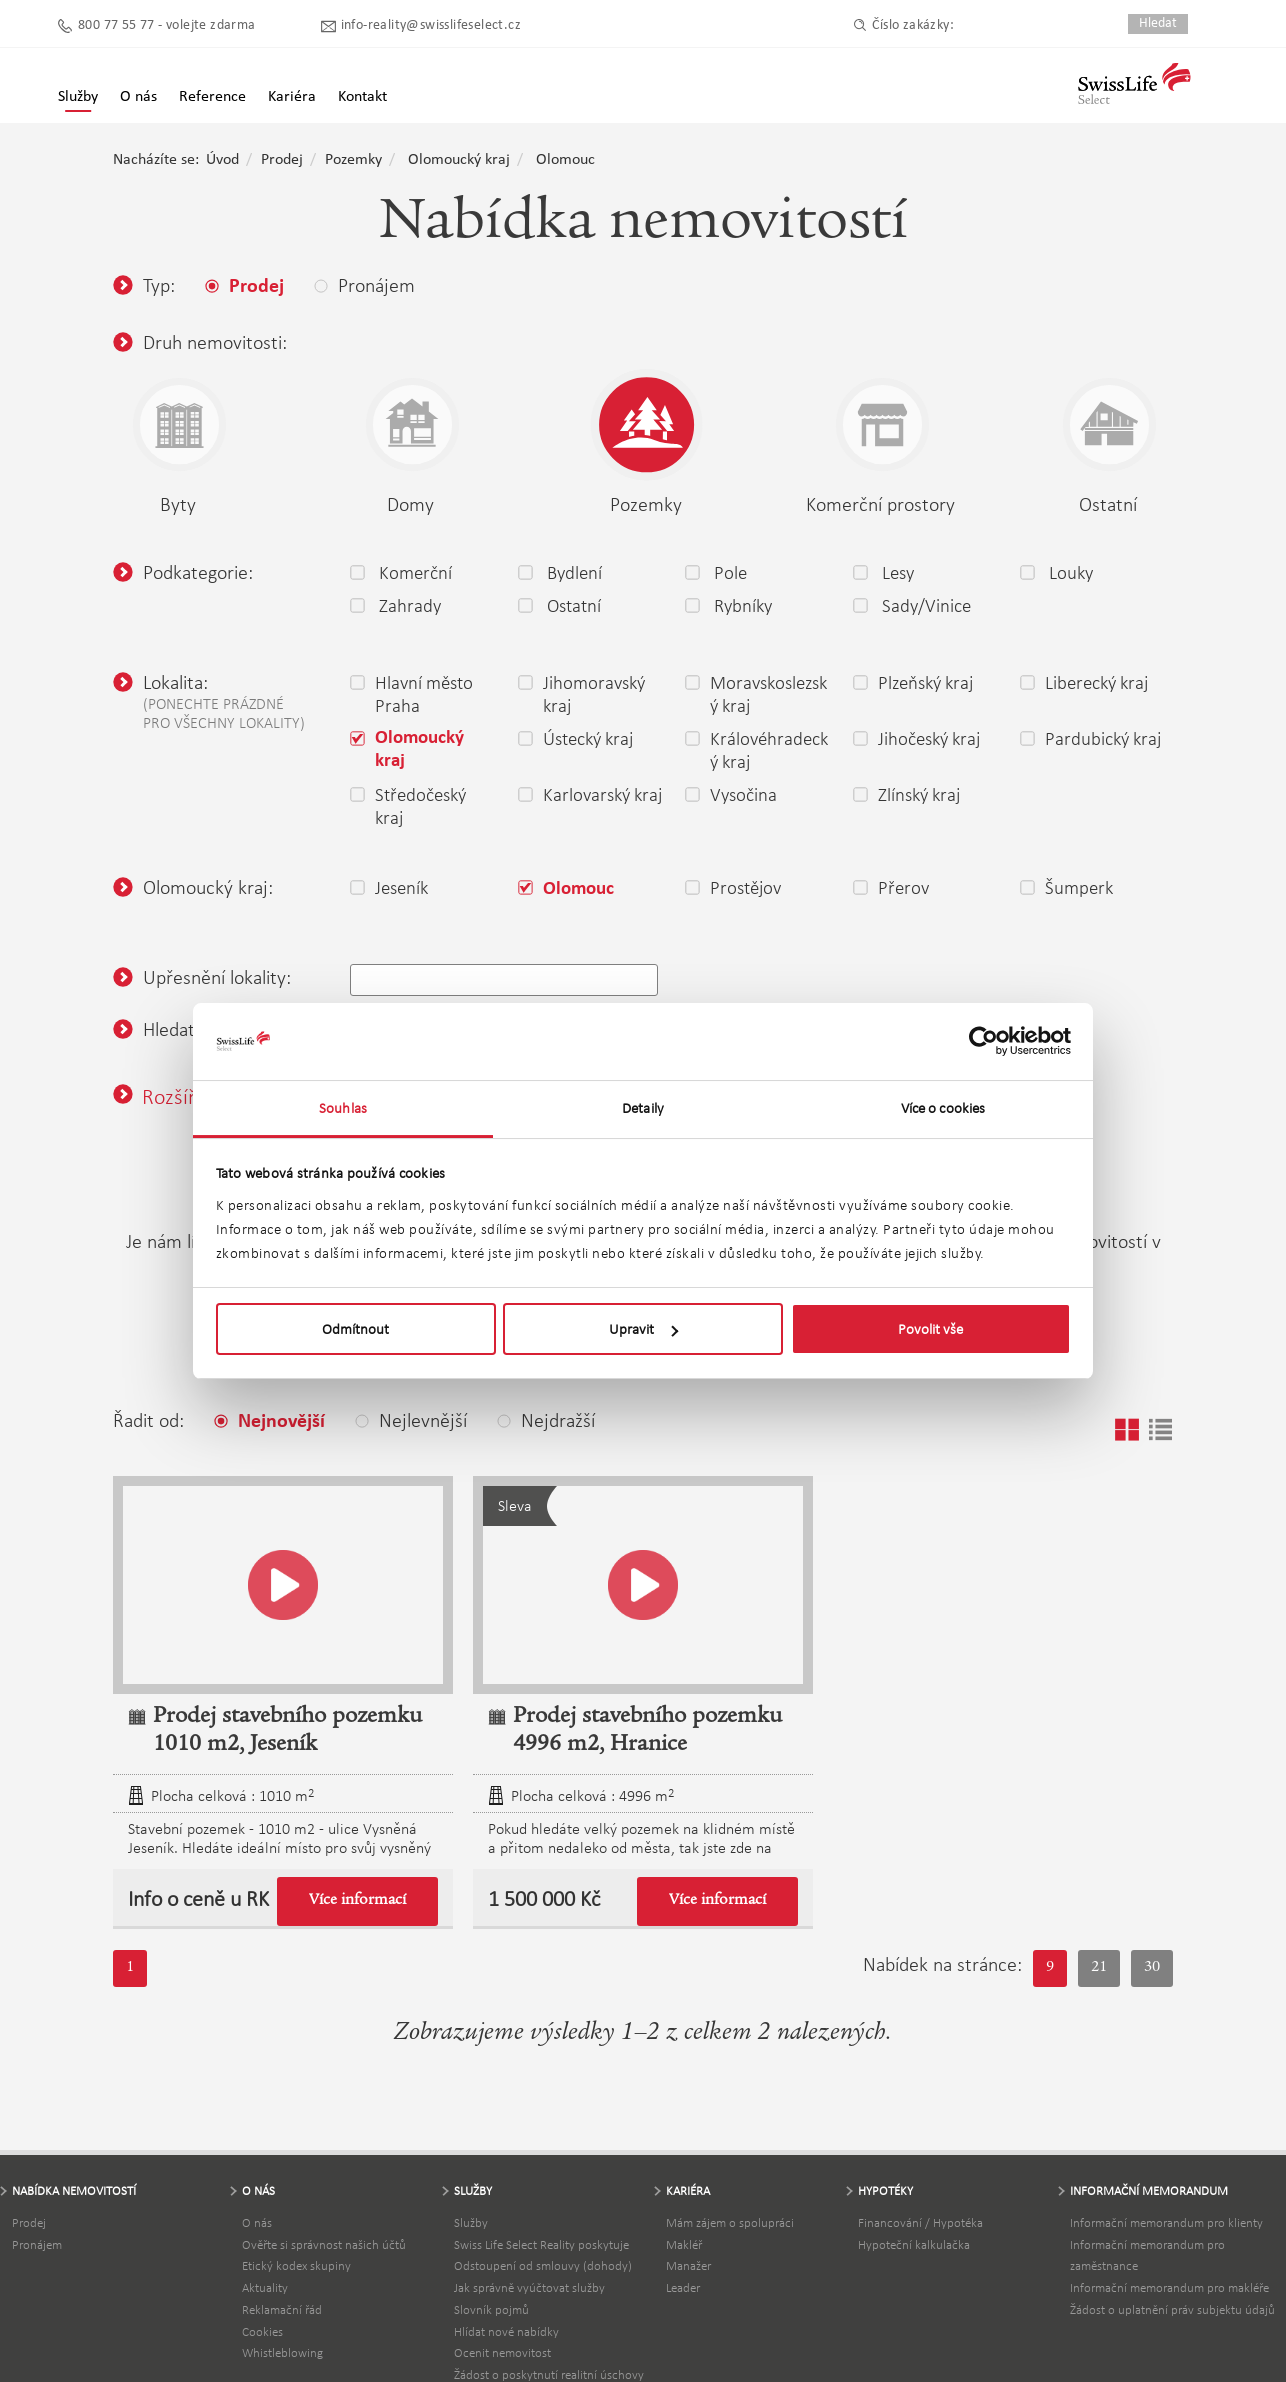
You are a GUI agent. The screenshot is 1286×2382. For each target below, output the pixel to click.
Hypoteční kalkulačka (914, 2244)
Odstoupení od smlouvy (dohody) (543, 2265)
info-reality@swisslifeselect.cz (431, 25)
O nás (257, 2222)
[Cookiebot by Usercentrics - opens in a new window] (983, 1042)
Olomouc (565, 160)
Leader (683, 2287)
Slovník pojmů (491, 2309)
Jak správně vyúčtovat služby (529, 2287)
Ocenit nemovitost (502, 2352)
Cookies (262, 2331)
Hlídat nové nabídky (506, 2331)
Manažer (688, 2265)
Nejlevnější (411, 1420)
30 (1152, 1968)
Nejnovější (269, 1422)
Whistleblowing (282, 2352)
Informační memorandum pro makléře (1169, 2287)
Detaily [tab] (643, 1108)
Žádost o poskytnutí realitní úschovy (549, 2374)
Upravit (643, 1329)
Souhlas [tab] (343, 1108)
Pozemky (353, 160)
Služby (78, 97)
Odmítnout (355, 1329)
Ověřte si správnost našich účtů (324, 2244)
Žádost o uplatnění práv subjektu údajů (1172, 2309)
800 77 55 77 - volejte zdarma (167, 25)
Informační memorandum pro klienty (1166, 2222)
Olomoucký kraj (459, 160)
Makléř (684, 2244)
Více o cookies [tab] (943, 1108)
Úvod (222, 160)
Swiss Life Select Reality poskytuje (541, 2244)
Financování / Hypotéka (920, 2222)
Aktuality (265, 2287)
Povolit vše (930, 1329)
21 (1099, 1968)
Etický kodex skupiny (296, 2265)
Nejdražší (546, 1420)
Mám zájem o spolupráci (730, 2222)
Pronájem (37, 2244)
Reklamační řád (282, 2309)
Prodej (282, 160)
